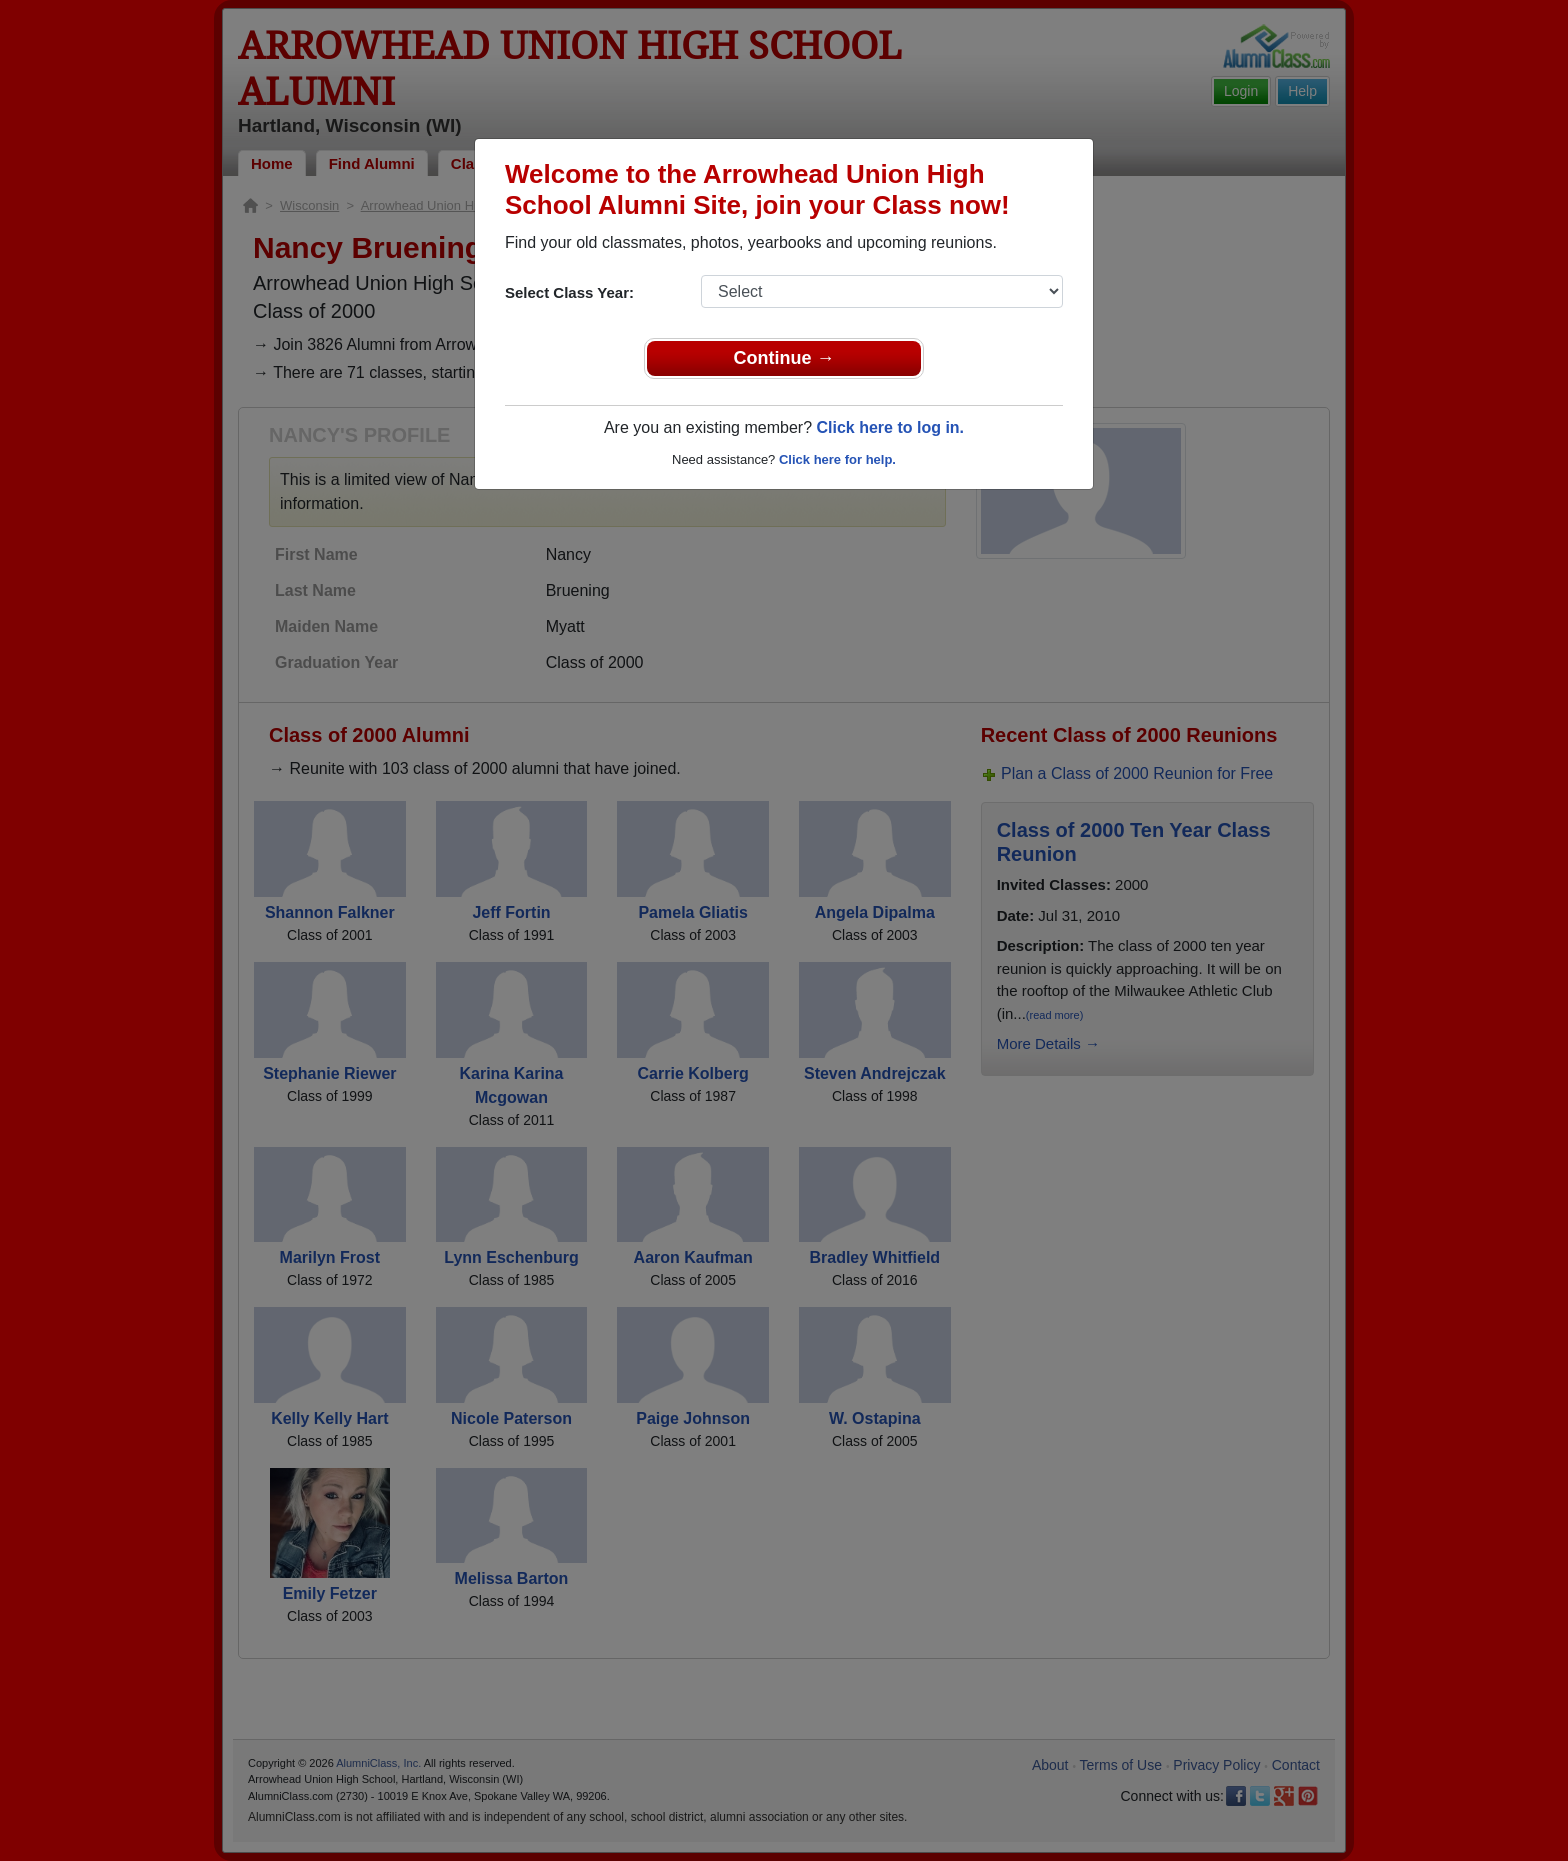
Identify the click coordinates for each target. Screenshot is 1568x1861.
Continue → (784, 358)
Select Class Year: (569, 292)
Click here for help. (837, 459)
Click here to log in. (890, 427)
